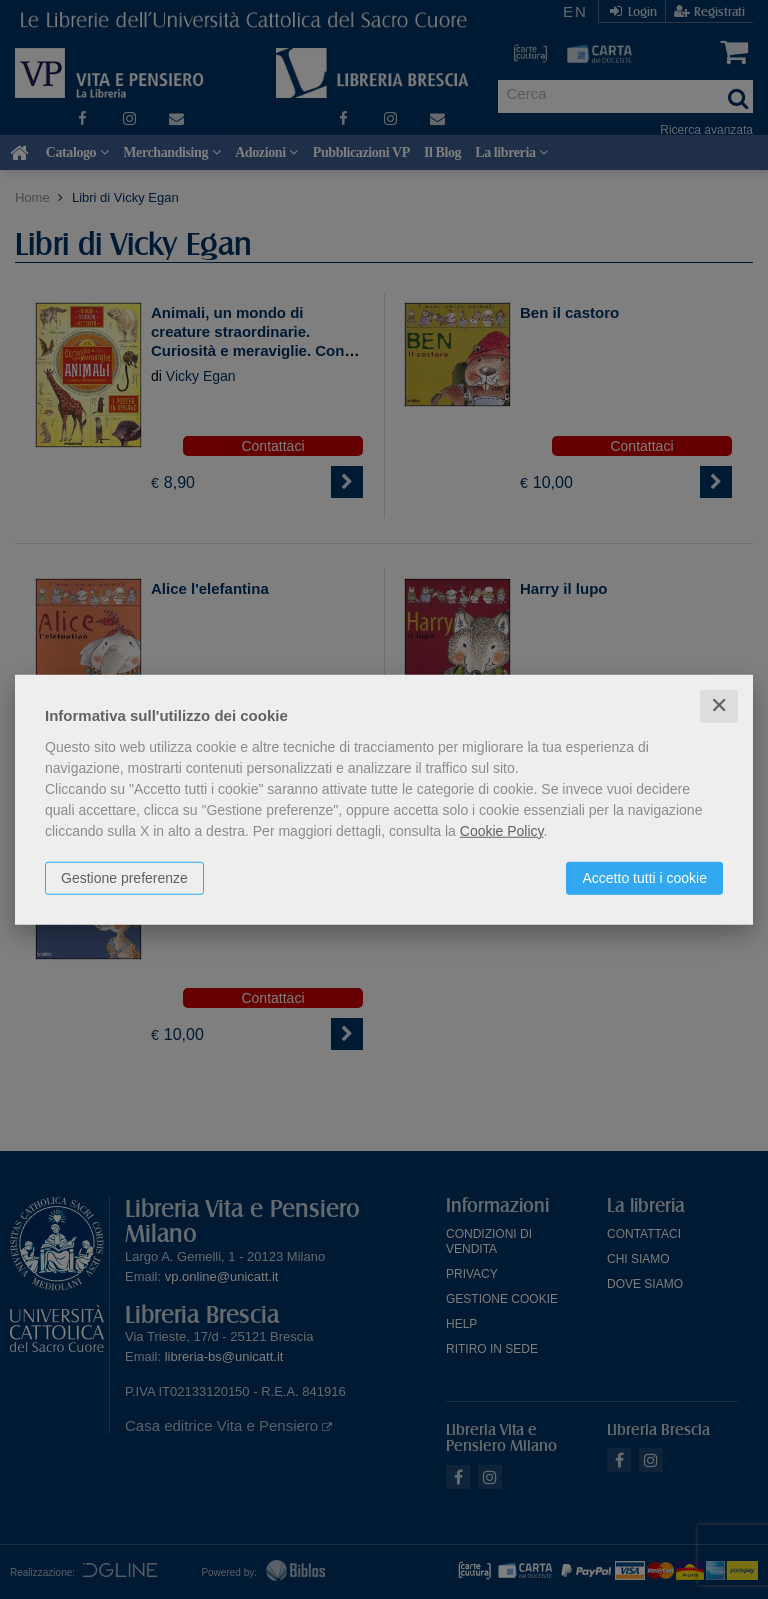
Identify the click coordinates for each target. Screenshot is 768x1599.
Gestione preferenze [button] (124, 878)
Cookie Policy (502, 831)
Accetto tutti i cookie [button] (644, 878)
